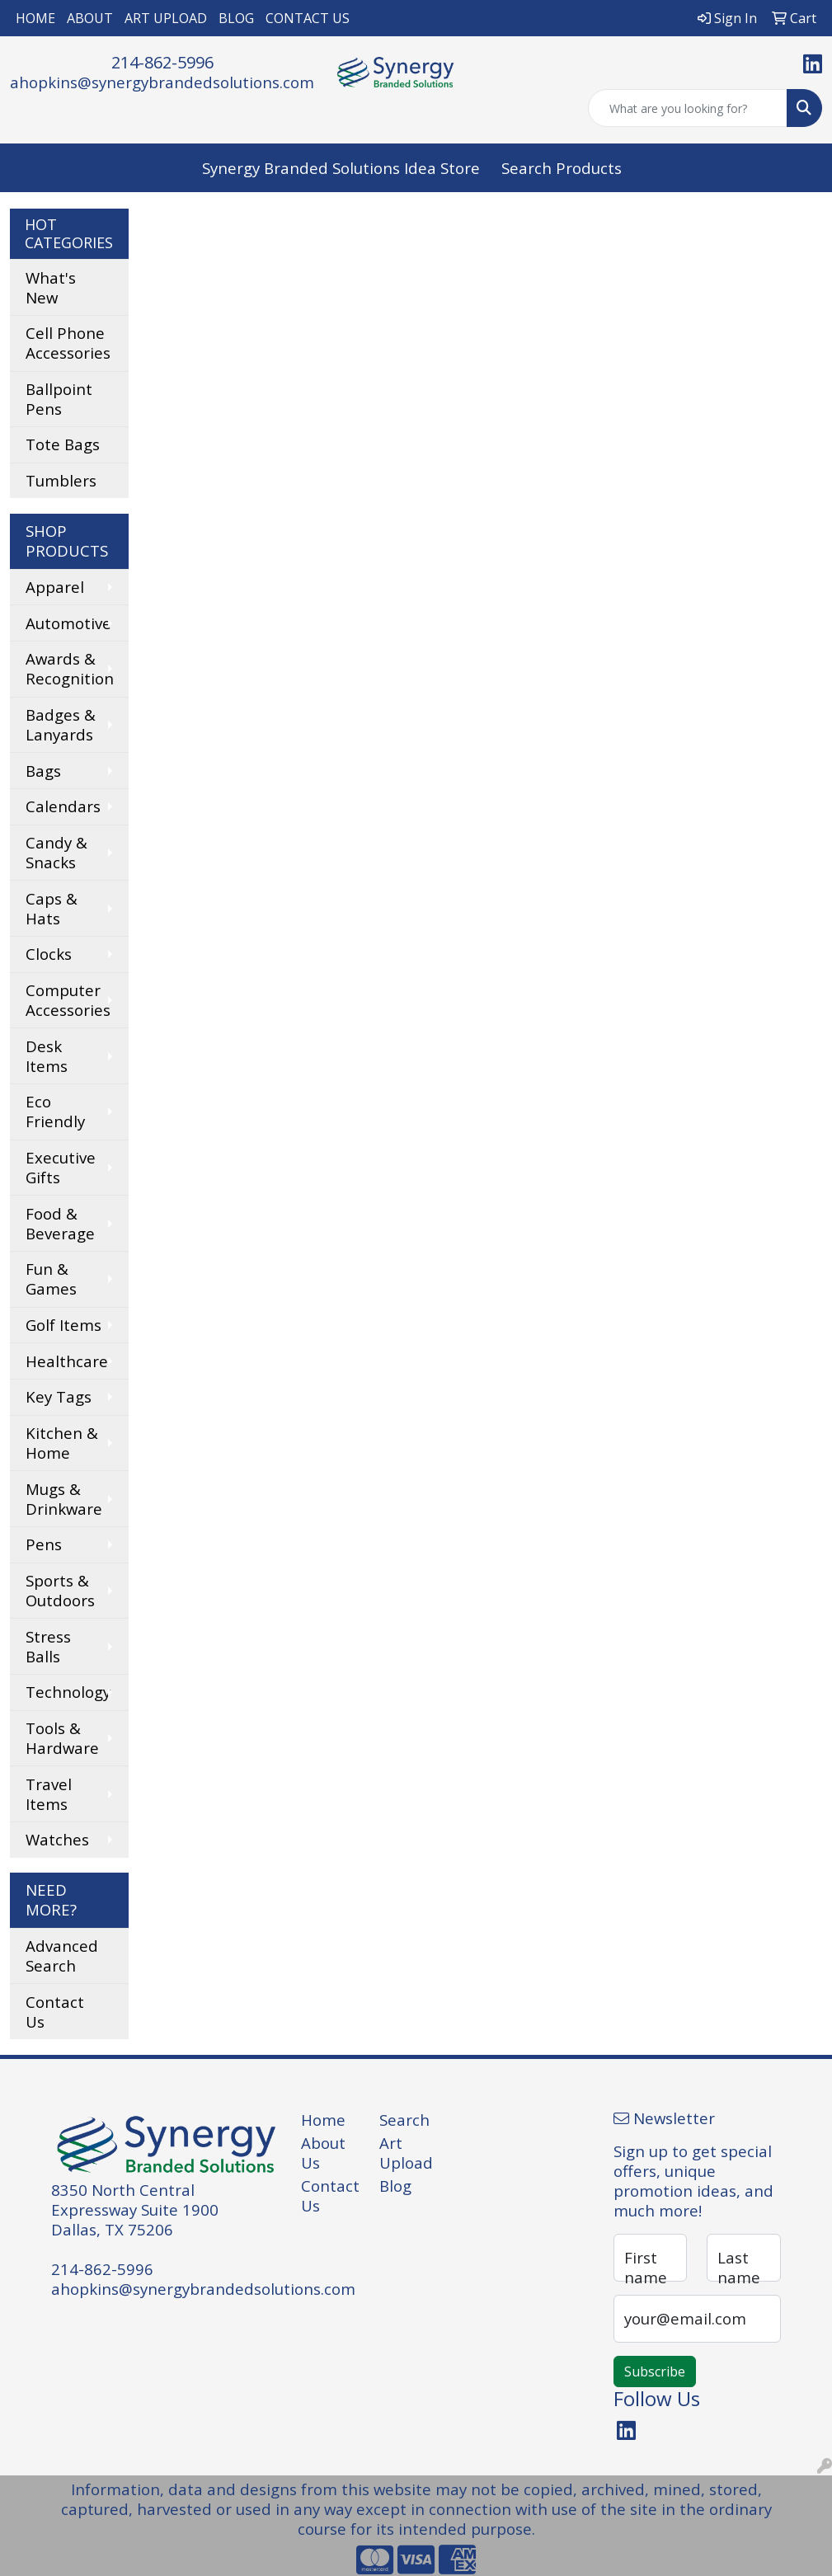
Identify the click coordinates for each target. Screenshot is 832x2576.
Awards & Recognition (70, 668)
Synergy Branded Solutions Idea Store (341, 167)
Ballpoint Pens (59, 398)
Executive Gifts (61, 1167)
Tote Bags (63, 444)
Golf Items (63, 1324)
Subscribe (654, 2371)
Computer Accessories (68, 1000)
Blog (395, 2185)
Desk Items (47, 1056)
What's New (51, 287)
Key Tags (59, 1396)
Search (404, 2119)
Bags (43, 770)
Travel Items (49, 1794)
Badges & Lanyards (61, 724)
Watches (57, 1839)
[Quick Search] (687, 108)
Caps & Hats (52, 908)
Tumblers (61, 480)
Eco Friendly (55, 1111)
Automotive (68, 623)
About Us (323, 2152)
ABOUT (90, 18)
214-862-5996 (162, 62)
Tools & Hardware (62, 1738)
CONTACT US (308, 18)
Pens (44, 1544)
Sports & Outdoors (60, 1590)
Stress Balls (48, 1646)
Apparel (55, 586)
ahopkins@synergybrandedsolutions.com (162, 82)
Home (323, 2119)
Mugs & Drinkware (64, 1498)
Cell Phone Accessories (68, 342)
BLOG (236, 18)
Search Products (561, 167)
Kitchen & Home (62, 1442)
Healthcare (67, 1361)
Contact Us (55, 2011)
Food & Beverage (60, 1223)
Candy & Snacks (56, 852)
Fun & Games (51, 1278)
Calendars (63, 806)
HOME (35, 18)
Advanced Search (62, 1955)
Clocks (49, 953)
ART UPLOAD (166, 18)
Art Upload (406, 2152)
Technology (68, 1691)
